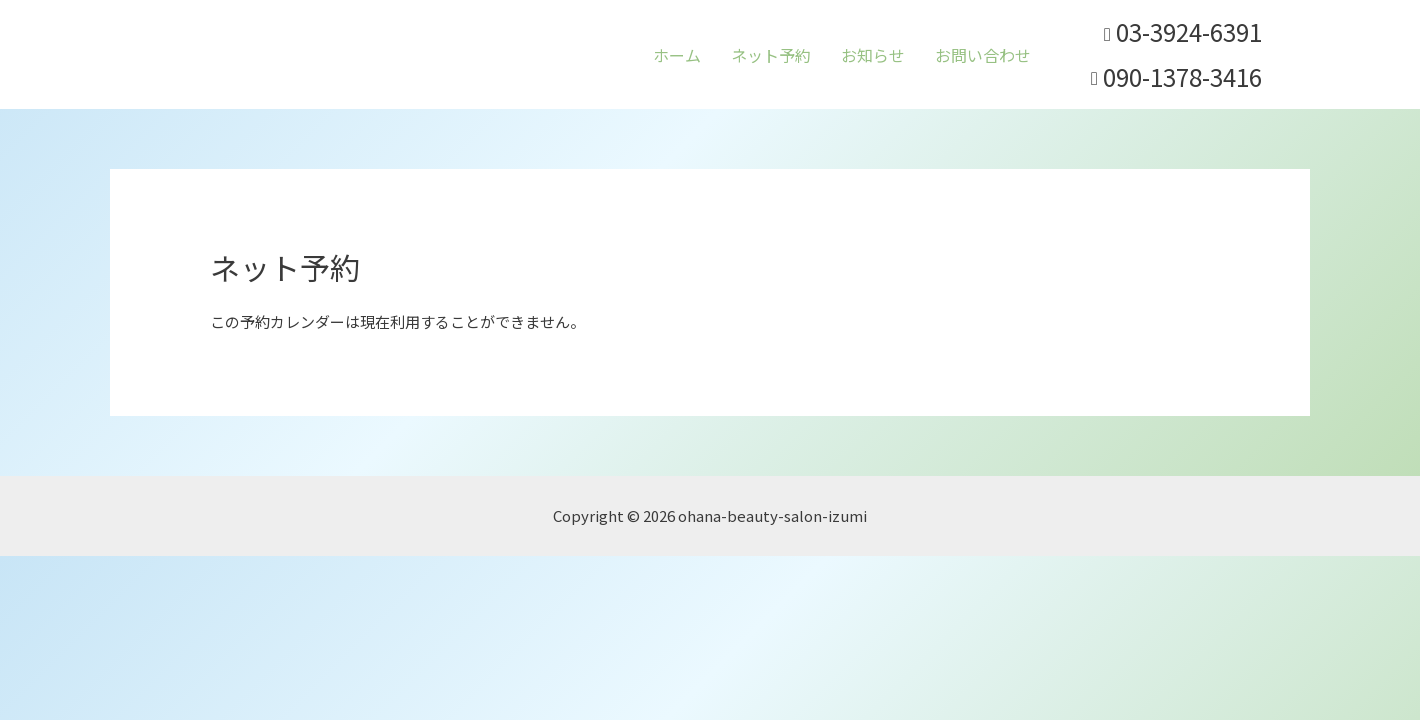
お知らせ (873, 55)
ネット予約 (771, 55)
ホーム (677, 55)
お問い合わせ (983, 55)
